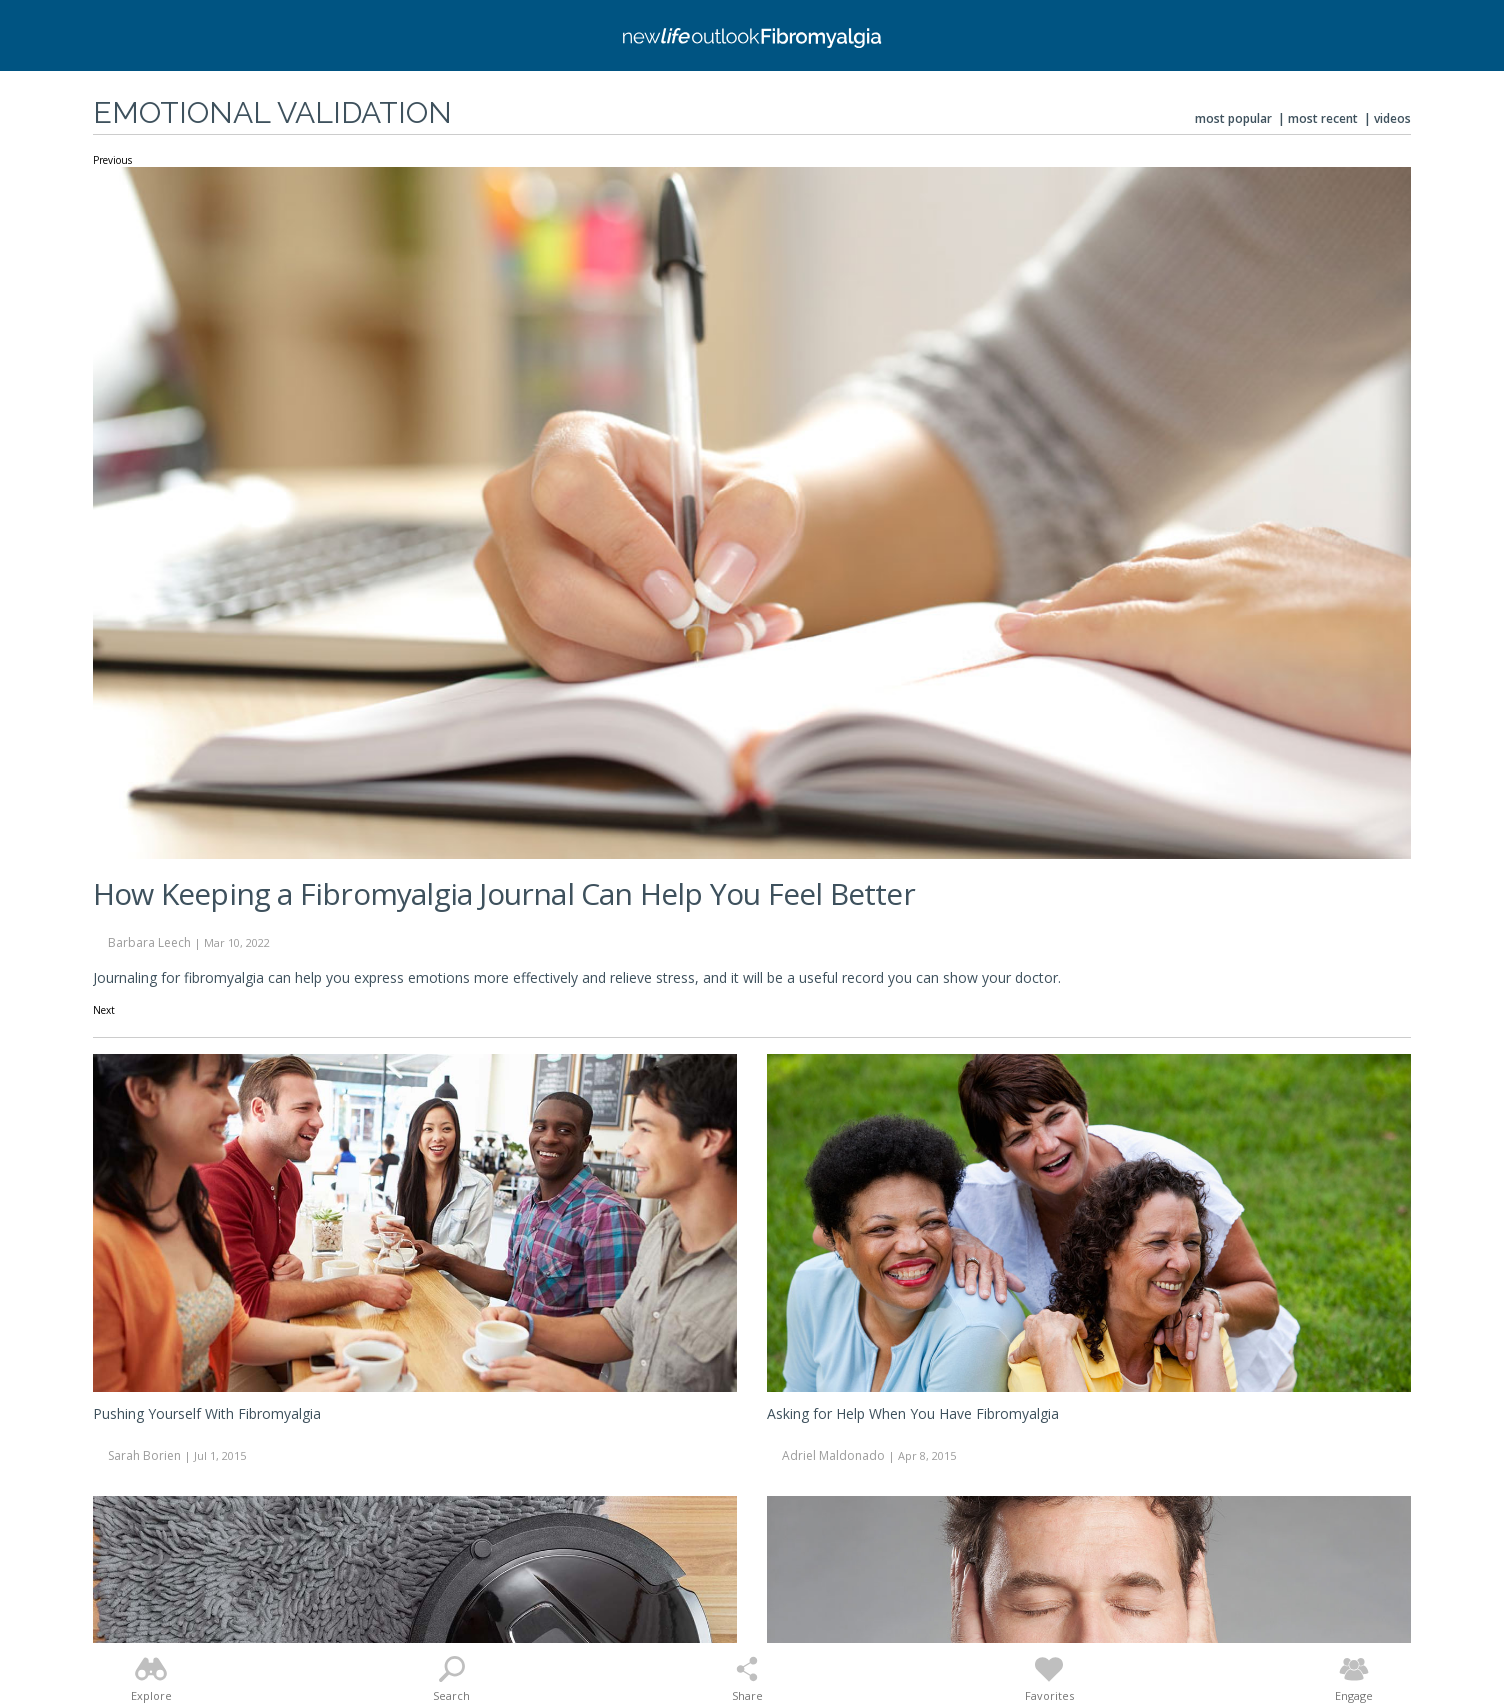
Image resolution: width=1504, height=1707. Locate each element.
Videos (1392, 118)
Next (104, 1011)
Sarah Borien (144, 1455)
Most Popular (1233, 118)
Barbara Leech (149, 942)
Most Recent (1323, 118)
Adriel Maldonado (833, 1455)
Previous (112, 161)
